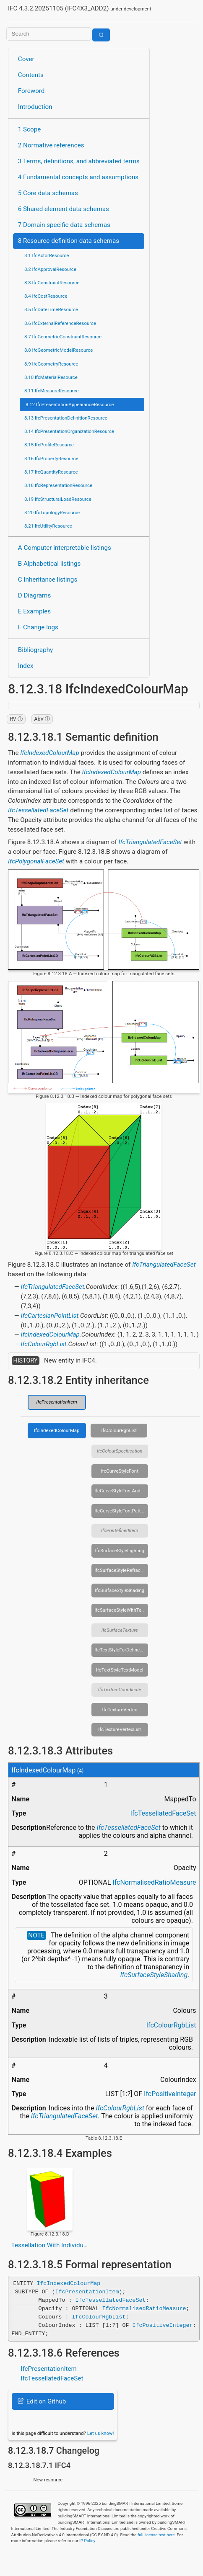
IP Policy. (87, 2540)
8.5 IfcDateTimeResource (51, 309)
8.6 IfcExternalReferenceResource (60, 323)
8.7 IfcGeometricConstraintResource (63, 337)
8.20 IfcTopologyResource (52, 512)
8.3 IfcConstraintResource (51, 283)
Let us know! (100, 2433)
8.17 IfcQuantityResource (51, 472)
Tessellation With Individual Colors (60, 2245)
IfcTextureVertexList (119, 1729)
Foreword (31, 91)
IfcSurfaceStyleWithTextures (121, 1610)
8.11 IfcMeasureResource (51, 391)
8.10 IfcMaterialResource (51, 377)
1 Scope (29, 129)
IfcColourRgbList (43, 1344)
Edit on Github (42, 2401)
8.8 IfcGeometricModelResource (58, 350)
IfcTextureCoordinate (119, 1689)
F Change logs (38, 627)
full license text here (156, 2534)
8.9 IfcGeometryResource (51, 364)
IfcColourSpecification (120, 1451)
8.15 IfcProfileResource (49, 445)
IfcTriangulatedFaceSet (150, 842)
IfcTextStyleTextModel (119, 1670)
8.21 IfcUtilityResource (48, 526)
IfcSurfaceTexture (120, 1630)
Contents (31, 75)
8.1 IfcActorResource (46, 255)
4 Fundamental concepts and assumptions (78, 177)
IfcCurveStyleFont (119, 1471)
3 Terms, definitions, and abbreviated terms (79, 161)
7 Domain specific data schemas (64, 225)
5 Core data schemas (48, 193)
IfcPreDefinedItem (119, 1530)
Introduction (35, 107)
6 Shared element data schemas (63, 209)
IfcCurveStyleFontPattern (120, 1511)
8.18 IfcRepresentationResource (58, 485)
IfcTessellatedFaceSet (38, 810)
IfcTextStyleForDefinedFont (121, 1650)
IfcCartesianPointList (49, 1315)
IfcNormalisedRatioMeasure (154, 1882)
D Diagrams (34, 595)
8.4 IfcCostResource (46, 296)
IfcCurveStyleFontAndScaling (121, 1491)
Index (26, 666)
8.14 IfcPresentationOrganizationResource (69, 431)
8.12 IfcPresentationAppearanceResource (70, 404)
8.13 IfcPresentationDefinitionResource (65, 418)
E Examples (34, 611)
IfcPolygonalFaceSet (36, 861)
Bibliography (35, 650)
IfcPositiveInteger (170, 2094)
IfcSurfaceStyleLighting (119, 1550)
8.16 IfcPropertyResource (51, 458)
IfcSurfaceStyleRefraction (121, 1570)
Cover (26, 59)
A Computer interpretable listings (64, 547)
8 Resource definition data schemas (68, 241)
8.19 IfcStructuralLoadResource (57, 499)
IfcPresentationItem (56, 1402)
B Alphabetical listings (49, 563)
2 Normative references (51, 145)
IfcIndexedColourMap (49, 753)
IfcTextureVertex (119, 1710)
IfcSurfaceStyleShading (119, 1590)
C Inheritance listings (47, 579)
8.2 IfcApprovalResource (50, 269)
